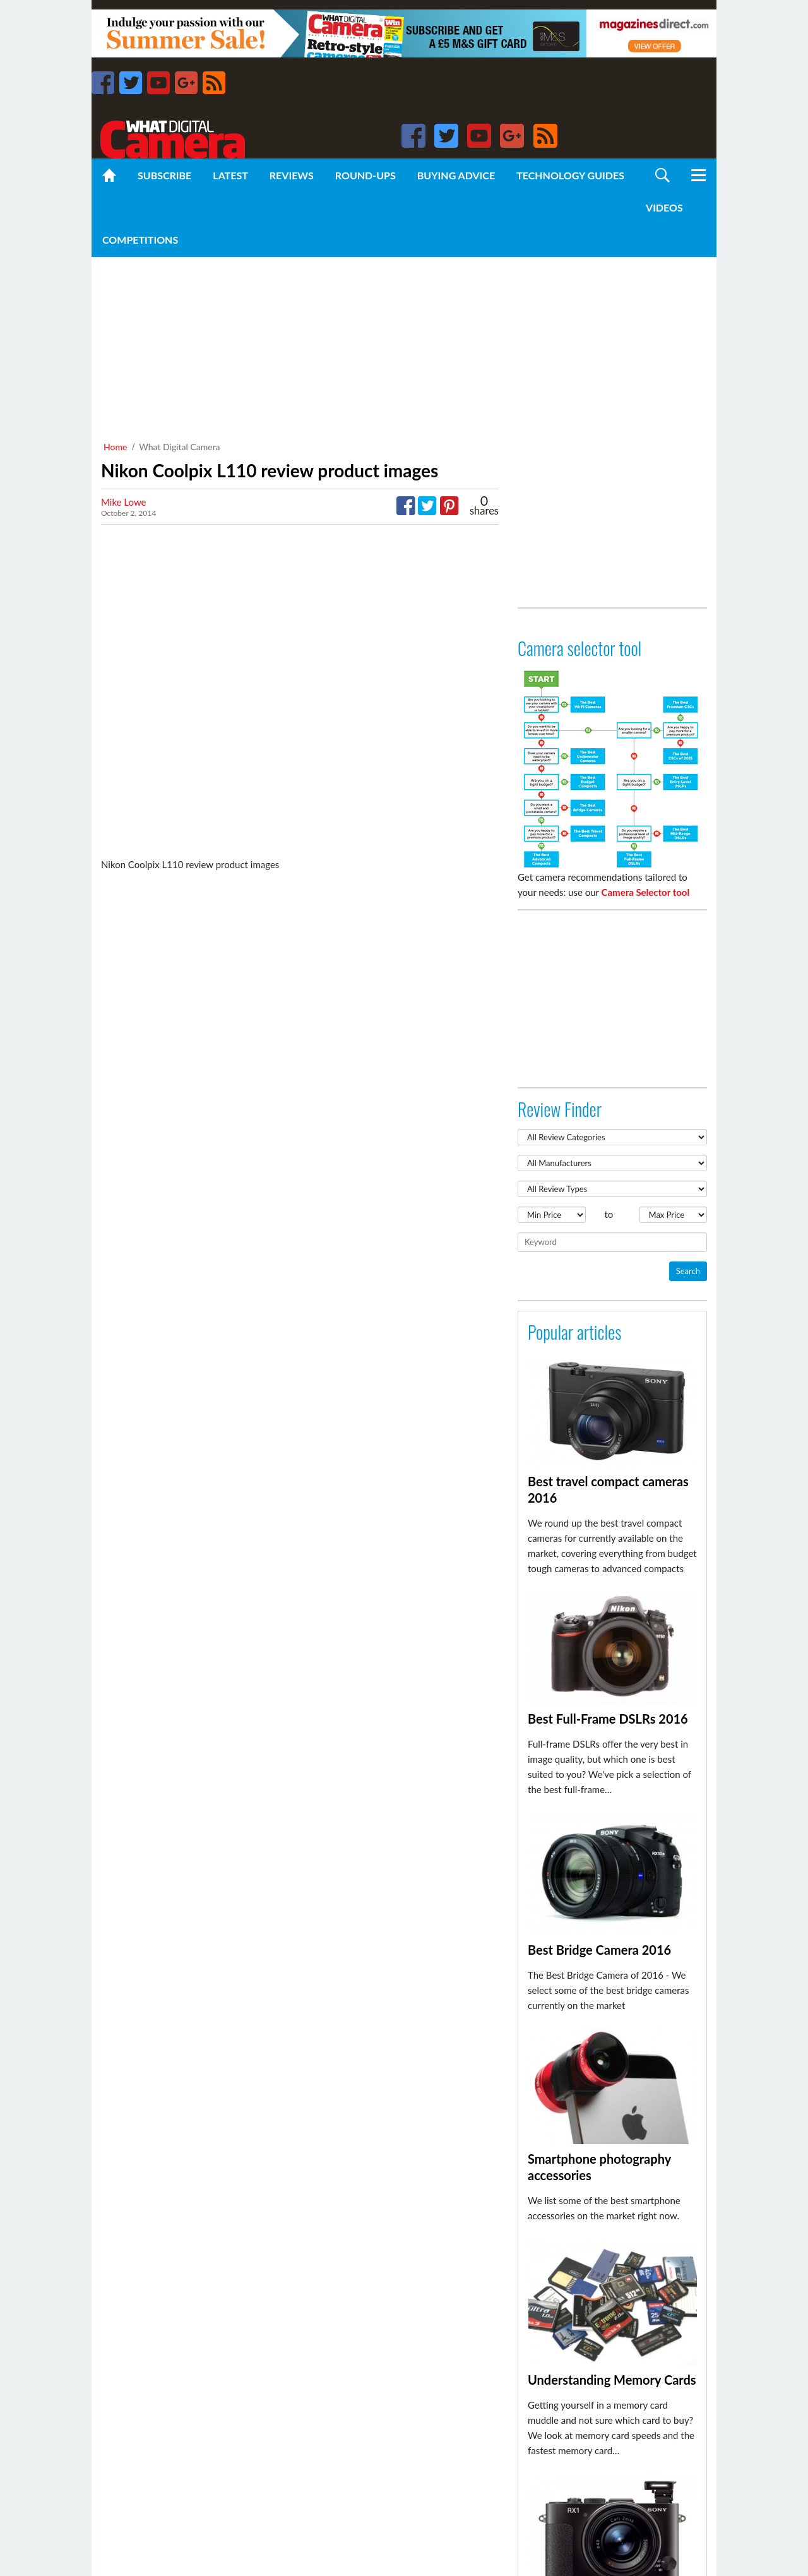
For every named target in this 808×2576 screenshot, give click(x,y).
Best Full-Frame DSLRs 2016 (608, 1718)
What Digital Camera (179, 446)
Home (115, 446)
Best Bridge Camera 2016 (599, 1949)
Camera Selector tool (646, 892)
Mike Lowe (123, 502)
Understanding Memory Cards (612, 2379)
